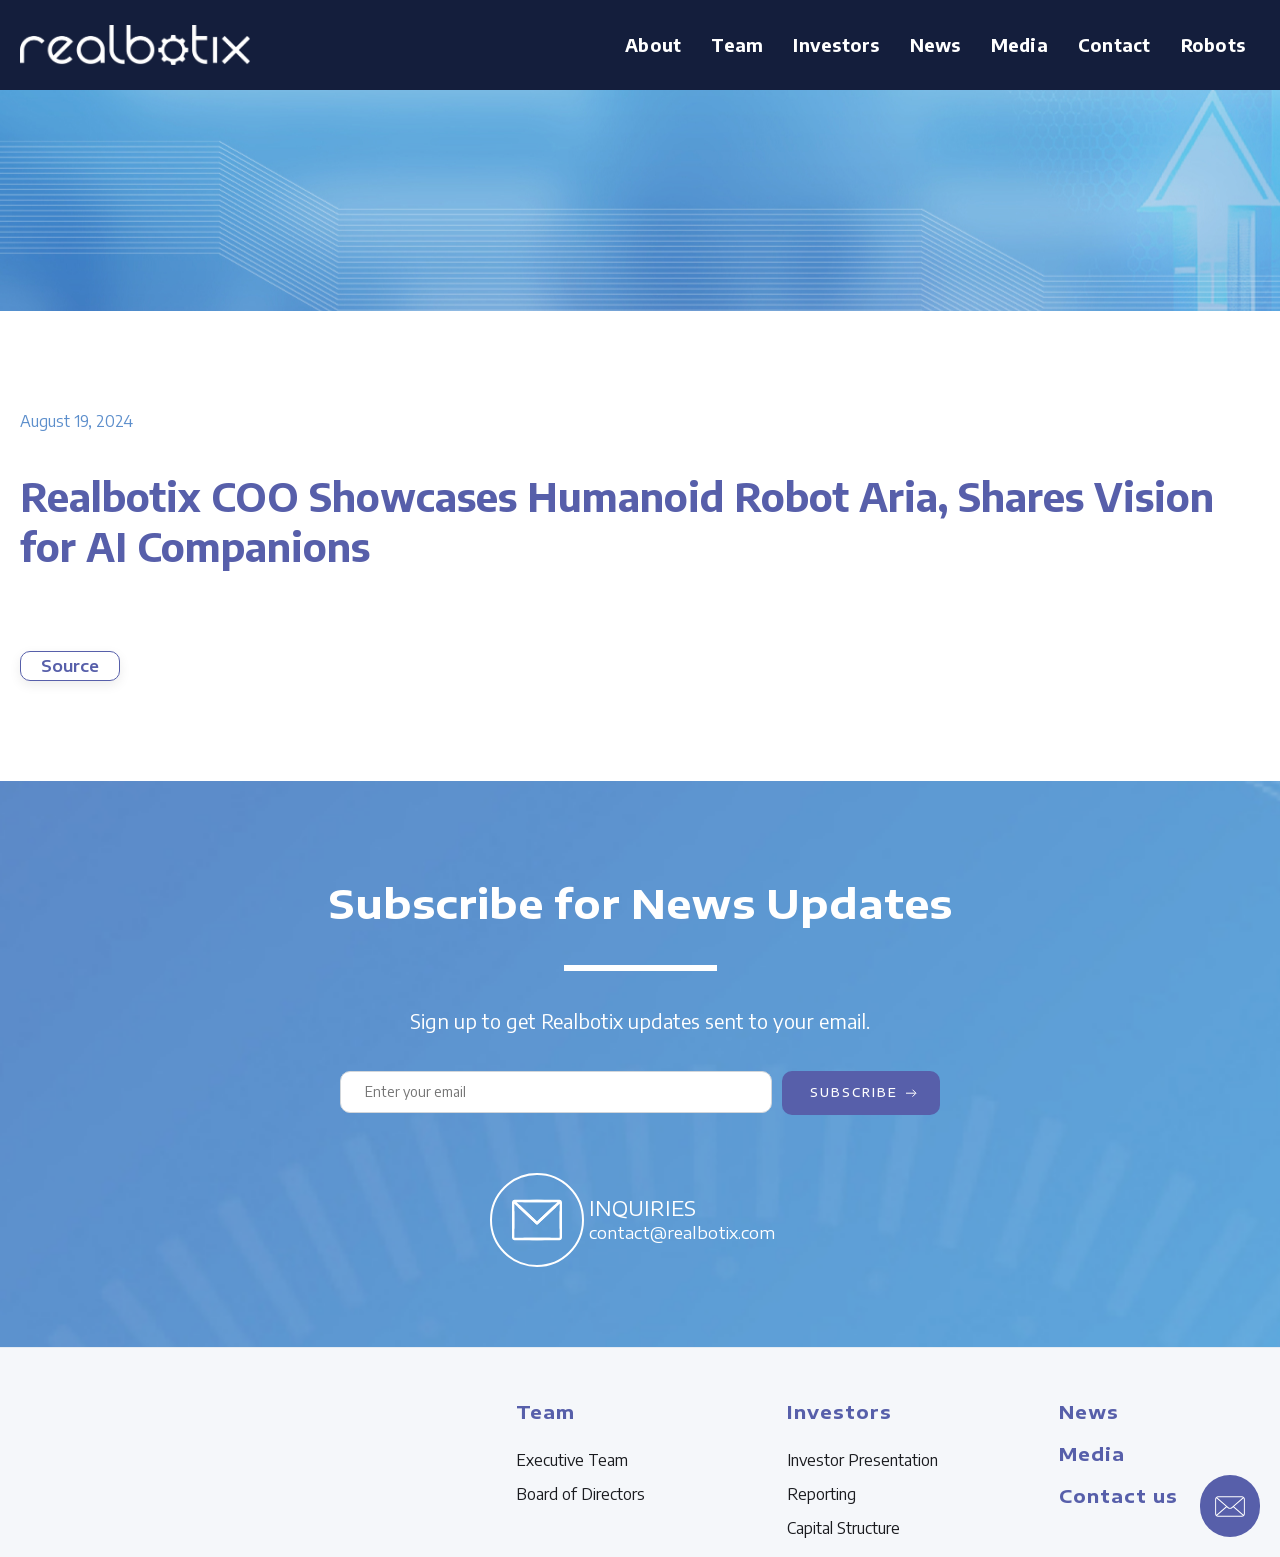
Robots (1213, 44)
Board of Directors (580, 1494)
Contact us (1118, 1495)
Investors (836, 44)
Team (737, 44)
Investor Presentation (862, 1460)
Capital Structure (843, 1528)
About (653, 44)
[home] (135, 45)
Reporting (821, 1494)
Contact (1114, 44)
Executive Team (572, 1460)
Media (1019, 44)
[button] (737, 45)
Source (70, 666)
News (935, 44)
